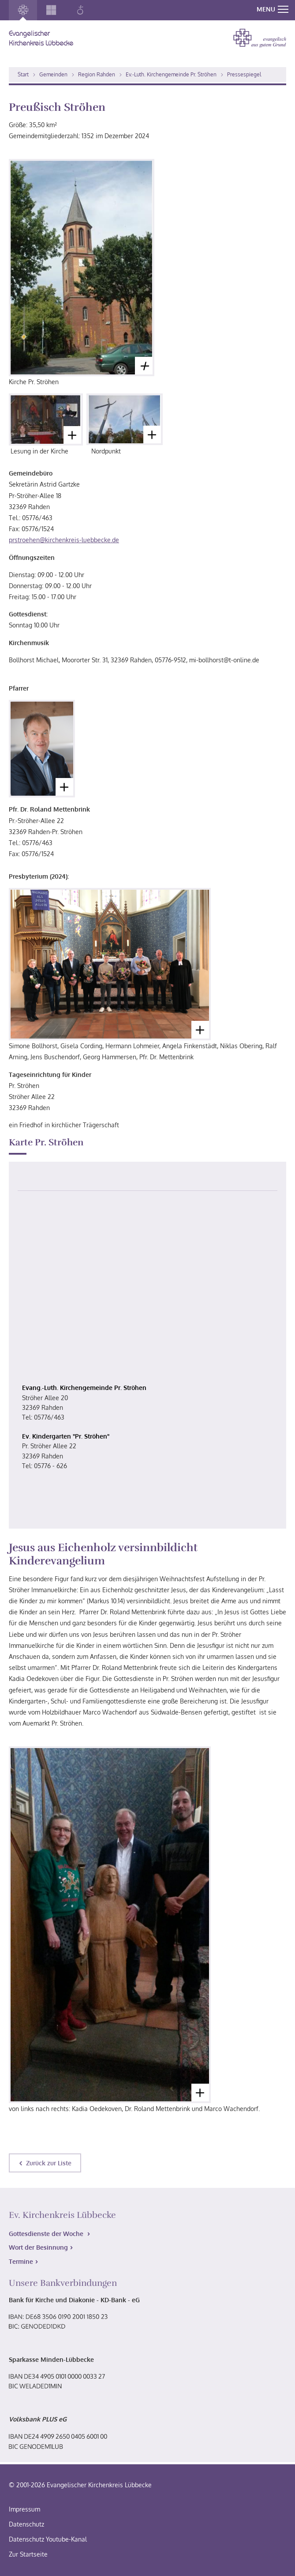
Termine (21, 2261)
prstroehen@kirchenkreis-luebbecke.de (64, 540)
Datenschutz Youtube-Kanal (48, 2539)
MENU (272, 9)
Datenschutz (26, 2524)
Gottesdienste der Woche (47, 2233)
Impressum (24, 2509)
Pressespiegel (244, 74)
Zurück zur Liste (48, 2163)
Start (23, 74)
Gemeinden (53, 74)
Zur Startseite (28, 2554)
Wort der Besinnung (38, 2247)
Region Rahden (96, 74)
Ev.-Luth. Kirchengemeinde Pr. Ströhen (171, 74)
